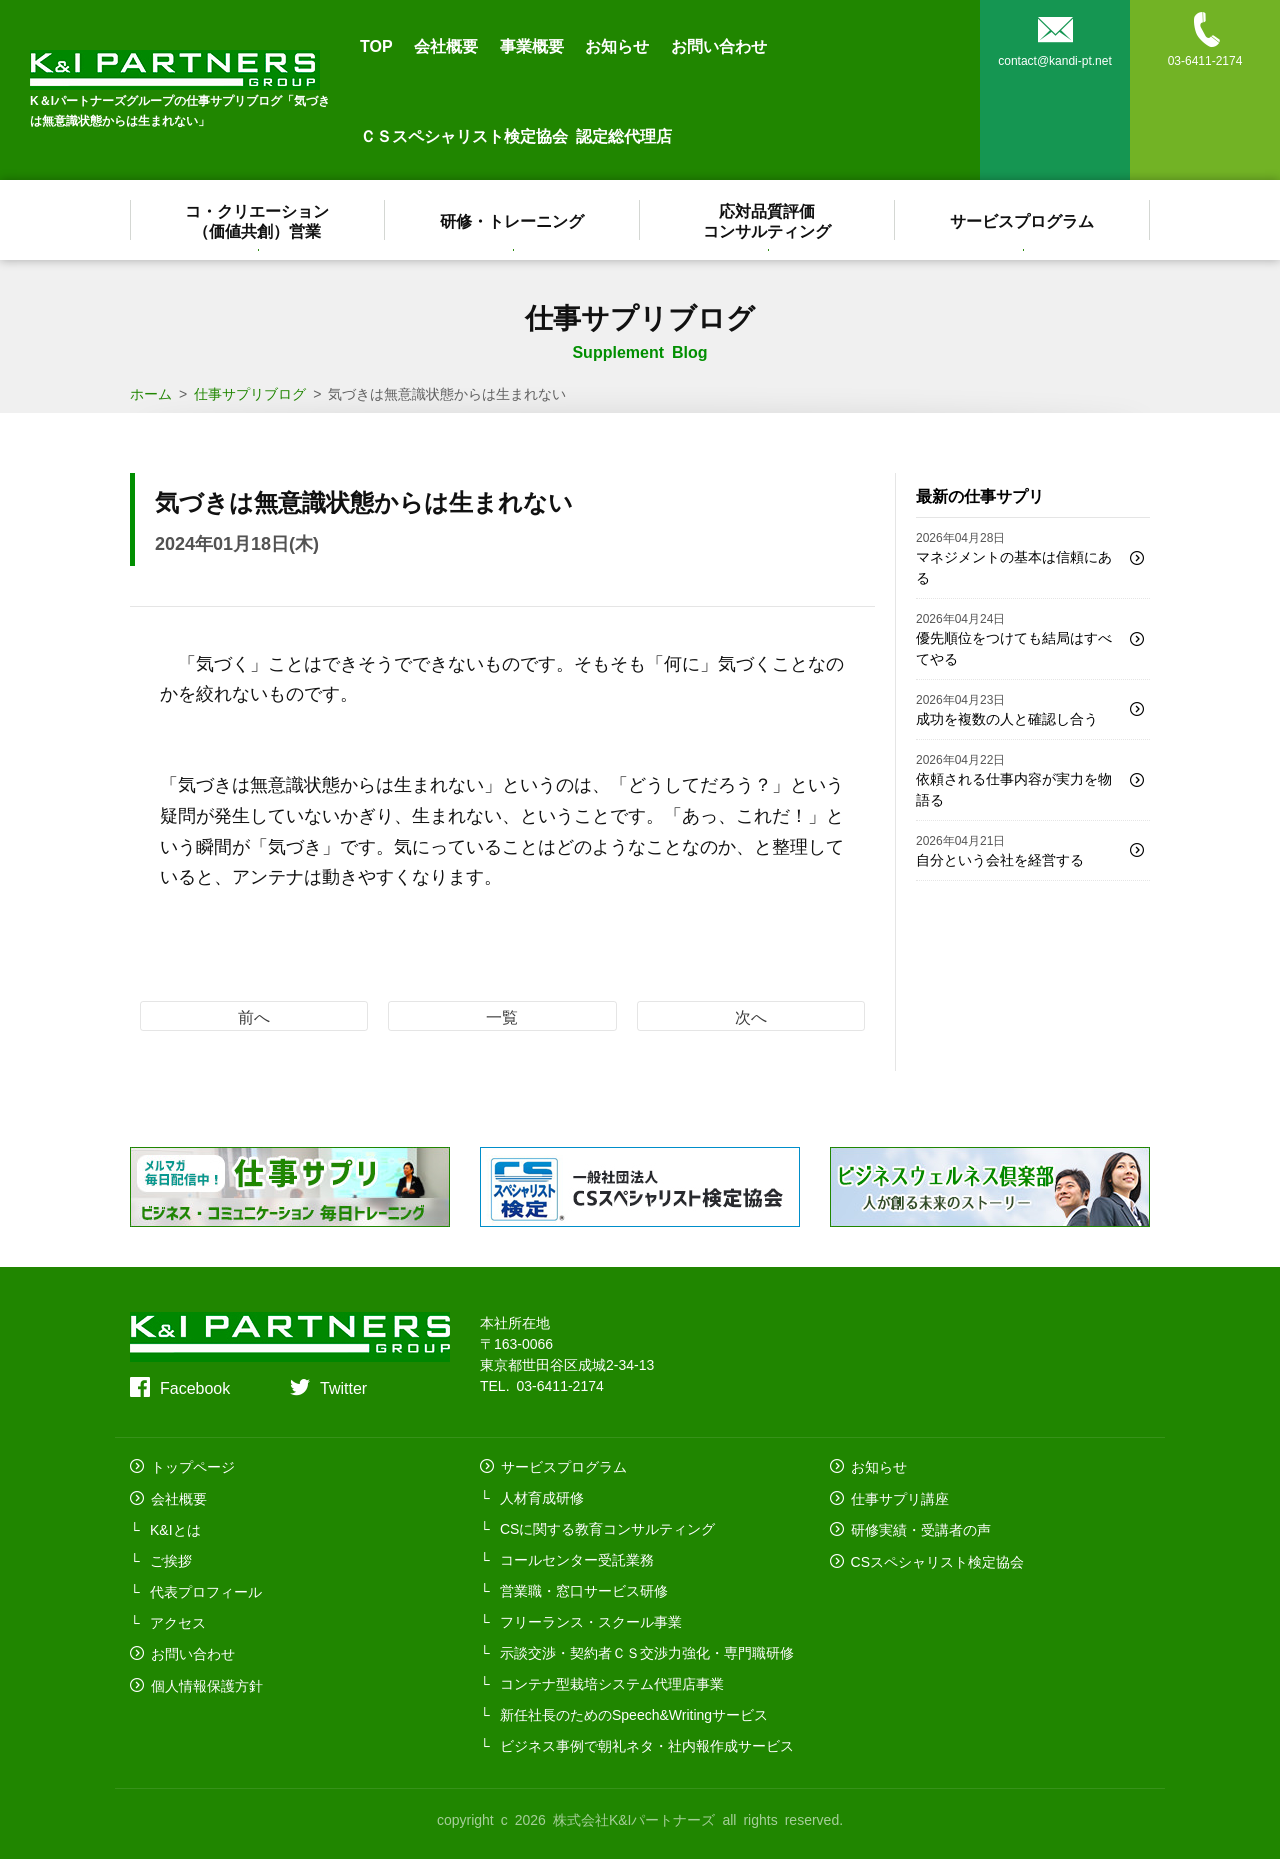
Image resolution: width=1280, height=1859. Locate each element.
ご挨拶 (171, 1559)
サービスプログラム (1023, 220)
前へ (254, 1016)
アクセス (178, 1621)
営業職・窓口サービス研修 (584, 1590)
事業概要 (532, 45)
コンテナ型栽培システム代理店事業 (612, 1683)
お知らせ (617, 45)
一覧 (502, 1016)
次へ (751, 1016)
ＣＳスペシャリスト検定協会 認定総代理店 (516, 135)
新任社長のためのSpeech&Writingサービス (634, 1714)
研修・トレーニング (513, 220)
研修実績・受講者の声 (920, 1528)
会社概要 (446, 45)
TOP (376, 45)
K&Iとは (175, 1528)
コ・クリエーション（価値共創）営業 (258, 220)
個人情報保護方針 (206, 1683)
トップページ (192, 1466)
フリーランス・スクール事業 (591, 1621)
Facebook (195, 1387)
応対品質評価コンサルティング (768, 220)
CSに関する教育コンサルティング (607, 1528)
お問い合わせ (719, 45)
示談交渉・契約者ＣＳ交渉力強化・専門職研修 (647, 1652)
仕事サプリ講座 (899, 1497)
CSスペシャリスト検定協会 (936, 1559)
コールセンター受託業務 (577, 1559)
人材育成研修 (542, 1497)
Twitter (343, 1387)
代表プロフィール (206, 1590)
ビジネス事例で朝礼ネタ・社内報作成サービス (647, 1745)
